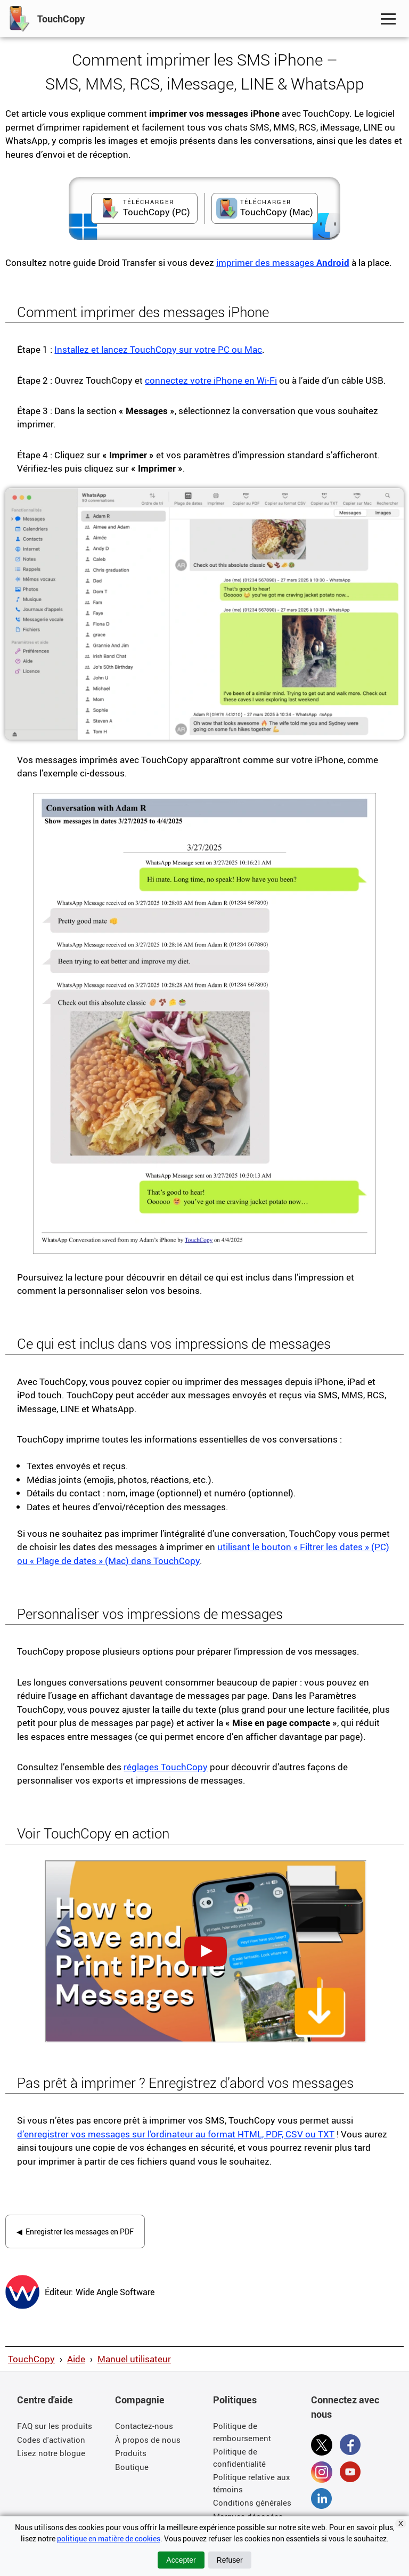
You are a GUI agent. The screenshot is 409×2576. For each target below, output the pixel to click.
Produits (130, 2453)
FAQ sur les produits (54, 2425)
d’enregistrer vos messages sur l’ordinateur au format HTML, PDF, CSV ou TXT (175, 2134)
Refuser (230, 2560)
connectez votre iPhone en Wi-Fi (211, 380)
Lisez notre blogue (51, 2453)
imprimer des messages (282, 262)
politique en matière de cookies (108, 2538)
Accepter (180, 2560)
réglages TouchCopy (166, 1767)
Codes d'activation (51, 2439)
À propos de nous (148, 2439)
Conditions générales (252, 2502)
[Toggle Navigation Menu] (388, 19)
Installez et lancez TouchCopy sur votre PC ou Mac (158, 349)
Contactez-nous (144, 2425)
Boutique (132, 2466)
